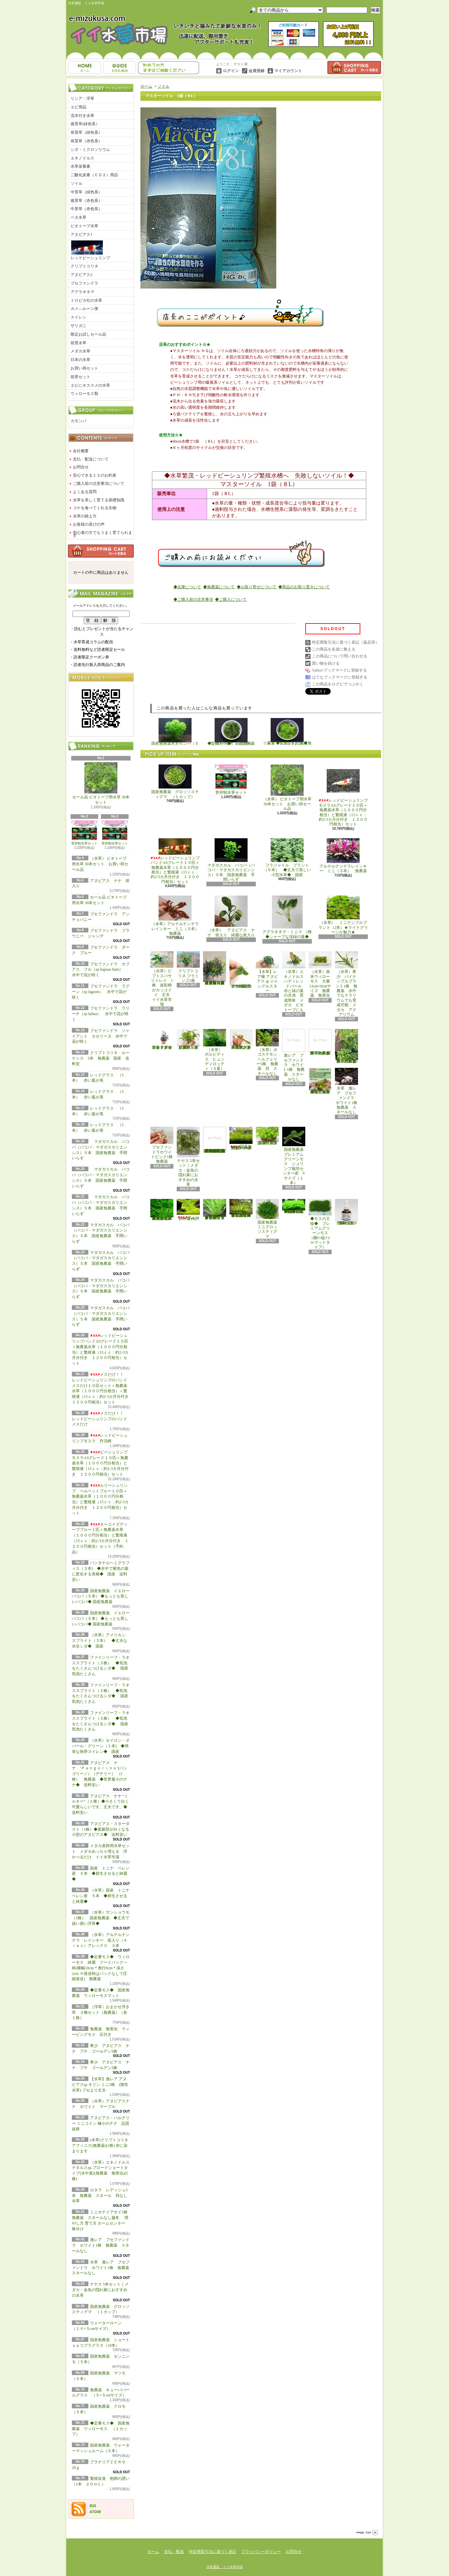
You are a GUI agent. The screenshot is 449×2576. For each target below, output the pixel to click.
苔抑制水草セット (84, 832)
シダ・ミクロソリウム (90, 149)
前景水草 (78, 343)
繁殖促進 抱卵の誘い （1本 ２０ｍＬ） (347, 1212)
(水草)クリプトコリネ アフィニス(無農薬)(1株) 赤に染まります (100, 2145)
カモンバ (78, 421)
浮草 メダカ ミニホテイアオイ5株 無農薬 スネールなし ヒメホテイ (347, 1046)
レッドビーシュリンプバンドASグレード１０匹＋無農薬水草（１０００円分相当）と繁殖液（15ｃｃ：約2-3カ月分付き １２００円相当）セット (175, 861)
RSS (93, 2505)
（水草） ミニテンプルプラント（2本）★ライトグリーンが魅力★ (343, 915)
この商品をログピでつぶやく (337, 684)
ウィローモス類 (84, 393)
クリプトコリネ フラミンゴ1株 (188, 967)
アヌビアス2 (81, 274)
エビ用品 (78, 107)
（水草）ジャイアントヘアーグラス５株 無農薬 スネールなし (241, 1039)
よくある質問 (85, 491)
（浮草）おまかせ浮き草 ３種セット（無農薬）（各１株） (101, 2012)
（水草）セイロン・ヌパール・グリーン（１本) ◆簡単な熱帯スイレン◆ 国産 (101, 1746)
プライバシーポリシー (261, 2551)
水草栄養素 (80, 166)
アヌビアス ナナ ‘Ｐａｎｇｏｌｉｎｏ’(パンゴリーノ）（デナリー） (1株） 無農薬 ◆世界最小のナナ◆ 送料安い (99, 1773)
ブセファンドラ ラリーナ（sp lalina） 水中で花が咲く (101, 1014)
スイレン (78, 317)
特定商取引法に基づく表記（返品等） (345, 642)
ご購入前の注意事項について (98, 483)
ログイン (231, 71)
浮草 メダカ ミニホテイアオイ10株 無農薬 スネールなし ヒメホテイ (320, 1081)
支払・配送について (119, 67)
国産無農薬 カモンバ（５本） (175, 732)
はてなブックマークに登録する (339, 677)
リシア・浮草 (82, 98)
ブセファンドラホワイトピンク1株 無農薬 (163, 1145)
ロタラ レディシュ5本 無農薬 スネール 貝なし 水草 (101, 2195)
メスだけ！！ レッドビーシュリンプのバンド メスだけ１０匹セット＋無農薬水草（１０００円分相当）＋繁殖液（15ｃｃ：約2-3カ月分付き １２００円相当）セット (102, 1388)
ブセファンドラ (84, 283)
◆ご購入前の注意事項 (193, 599)
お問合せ (168, 67)
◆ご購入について (231, 599)
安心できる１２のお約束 (94, 475)
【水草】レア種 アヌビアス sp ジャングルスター (267, 972)
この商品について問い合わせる (339, 656)
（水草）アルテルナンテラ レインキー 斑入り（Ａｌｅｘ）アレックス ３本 (101, 1940)
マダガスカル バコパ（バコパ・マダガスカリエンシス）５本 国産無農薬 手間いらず (231, 860)
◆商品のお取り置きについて (304, 587)
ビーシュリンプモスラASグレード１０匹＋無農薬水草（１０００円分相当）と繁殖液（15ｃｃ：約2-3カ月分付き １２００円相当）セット (100, 1463)
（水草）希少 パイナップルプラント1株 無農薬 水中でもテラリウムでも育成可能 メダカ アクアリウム (346, 984)
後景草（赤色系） (86, 200)
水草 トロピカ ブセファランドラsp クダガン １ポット (161, 1039)
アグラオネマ (82, 292)
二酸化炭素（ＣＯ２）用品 (94, 175)
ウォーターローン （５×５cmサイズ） (189, 1210)
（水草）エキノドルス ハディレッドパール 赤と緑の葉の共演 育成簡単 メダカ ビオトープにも (294, 981)
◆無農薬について (219, 587)
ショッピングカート (354, 67)
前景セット (80, 376)
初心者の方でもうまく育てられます (102, 534)
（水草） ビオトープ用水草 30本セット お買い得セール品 (100, 864)
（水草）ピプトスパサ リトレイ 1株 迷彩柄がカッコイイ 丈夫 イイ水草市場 (163, 979)
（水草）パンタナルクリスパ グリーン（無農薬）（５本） (188, 1039)
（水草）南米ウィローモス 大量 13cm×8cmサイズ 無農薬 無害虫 (321, 974)
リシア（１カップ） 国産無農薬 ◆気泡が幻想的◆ (287, 731)
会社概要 (81, 451)
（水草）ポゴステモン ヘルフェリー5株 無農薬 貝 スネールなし (268, 1052)
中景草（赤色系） (86, 209)
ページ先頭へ (366, 2532)
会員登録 (256, 71)
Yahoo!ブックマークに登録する (339, 670)
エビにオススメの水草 (90, 385)
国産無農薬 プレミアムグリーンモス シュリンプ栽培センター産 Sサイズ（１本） (295, 1156)
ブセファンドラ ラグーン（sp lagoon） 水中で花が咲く (101, 992)
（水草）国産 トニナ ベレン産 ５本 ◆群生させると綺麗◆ (103, 1896)
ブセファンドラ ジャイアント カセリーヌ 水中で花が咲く (101, 1036)
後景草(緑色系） (85, 124)
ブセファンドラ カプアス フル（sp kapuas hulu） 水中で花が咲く (101, 970)
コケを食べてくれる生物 (94, 508)
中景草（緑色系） (86, 192)
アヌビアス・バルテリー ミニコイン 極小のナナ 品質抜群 (101, 2123)
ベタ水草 (78, 217)
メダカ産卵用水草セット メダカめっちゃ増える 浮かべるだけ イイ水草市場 (101, 1851)
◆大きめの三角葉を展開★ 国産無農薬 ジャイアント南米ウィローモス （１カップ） (161, 1209)
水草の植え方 (85, 516)
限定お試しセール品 (88, 334)
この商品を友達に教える (333, 649)
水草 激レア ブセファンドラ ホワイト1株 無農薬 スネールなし (102, 2268)
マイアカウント (288, 71)
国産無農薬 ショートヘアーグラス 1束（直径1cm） (241, 1138)
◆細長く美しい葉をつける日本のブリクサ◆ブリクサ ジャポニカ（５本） (241, 1208)
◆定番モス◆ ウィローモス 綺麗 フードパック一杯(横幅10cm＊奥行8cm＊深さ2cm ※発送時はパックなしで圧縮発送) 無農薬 (101, 1967)
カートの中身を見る (101, 551)
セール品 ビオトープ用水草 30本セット (101, 783)
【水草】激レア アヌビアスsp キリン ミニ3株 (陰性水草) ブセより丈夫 (100, 2084)
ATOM (95, 2511)
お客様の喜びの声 (89, 524)
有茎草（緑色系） (86, 132)
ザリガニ (78, 325)
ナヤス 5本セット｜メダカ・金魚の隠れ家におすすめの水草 (100, 2290)
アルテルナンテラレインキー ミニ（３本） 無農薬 (343, 855)
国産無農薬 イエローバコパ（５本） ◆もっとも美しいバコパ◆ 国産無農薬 (101, 1596)
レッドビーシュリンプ (90, 250)
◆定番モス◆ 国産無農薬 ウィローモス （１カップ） (101, 2429)
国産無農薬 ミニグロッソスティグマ (268, 1218)
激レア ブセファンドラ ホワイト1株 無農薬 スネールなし (101, 2245)
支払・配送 (174, 2551)
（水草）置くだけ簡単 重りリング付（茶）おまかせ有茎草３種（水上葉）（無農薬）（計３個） (215, 968)
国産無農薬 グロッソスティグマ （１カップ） (175, 781)
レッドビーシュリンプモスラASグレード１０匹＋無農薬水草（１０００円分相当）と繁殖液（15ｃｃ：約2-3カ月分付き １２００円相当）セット (343, 795)
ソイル (76, 183)
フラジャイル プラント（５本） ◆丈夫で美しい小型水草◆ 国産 (287, 857)
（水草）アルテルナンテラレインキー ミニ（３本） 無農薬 (177, 916)
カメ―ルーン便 (84, 308)
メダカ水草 (80, 351)
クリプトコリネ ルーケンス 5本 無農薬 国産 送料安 (101, 1058)
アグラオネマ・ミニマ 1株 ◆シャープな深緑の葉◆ (289, 917)
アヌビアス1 (81, 234)
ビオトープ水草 (84, 226)
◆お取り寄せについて (256, 587)
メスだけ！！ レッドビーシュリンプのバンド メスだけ (100, 1419)
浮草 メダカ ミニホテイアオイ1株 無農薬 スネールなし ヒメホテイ (321, 1042)
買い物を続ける (326, 663)
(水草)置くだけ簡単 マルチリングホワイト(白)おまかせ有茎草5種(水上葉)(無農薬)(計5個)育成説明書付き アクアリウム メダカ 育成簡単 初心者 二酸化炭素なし (214, 1140)
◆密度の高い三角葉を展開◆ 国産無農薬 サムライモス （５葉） (294, 1206)
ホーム (84, 67)
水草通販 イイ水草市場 (224, 2567)
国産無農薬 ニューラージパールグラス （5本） (268, 1136)
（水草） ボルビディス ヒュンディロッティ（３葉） (214, 1050)
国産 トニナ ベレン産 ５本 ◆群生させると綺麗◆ (101, 1874)
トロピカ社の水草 (86, 300)
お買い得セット (84, 368)
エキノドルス (82, 158)
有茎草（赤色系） (86, 141)
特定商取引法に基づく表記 (212, 2551)
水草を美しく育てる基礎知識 (98, 500)
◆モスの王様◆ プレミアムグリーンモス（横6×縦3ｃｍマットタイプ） (320, 1224)
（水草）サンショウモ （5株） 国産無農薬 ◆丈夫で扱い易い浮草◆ (103, 1918)
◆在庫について (187, 587)
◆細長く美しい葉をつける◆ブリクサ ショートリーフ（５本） (214, 1209)
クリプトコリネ (84, 266)
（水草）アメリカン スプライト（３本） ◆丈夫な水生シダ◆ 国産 (101, 1640)
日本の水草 (80, 359)
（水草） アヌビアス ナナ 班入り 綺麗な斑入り (231, 916)
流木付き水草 (82, 115)
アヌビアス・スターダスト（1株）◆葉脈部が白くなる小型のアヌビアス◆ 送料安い (101, 1829)
